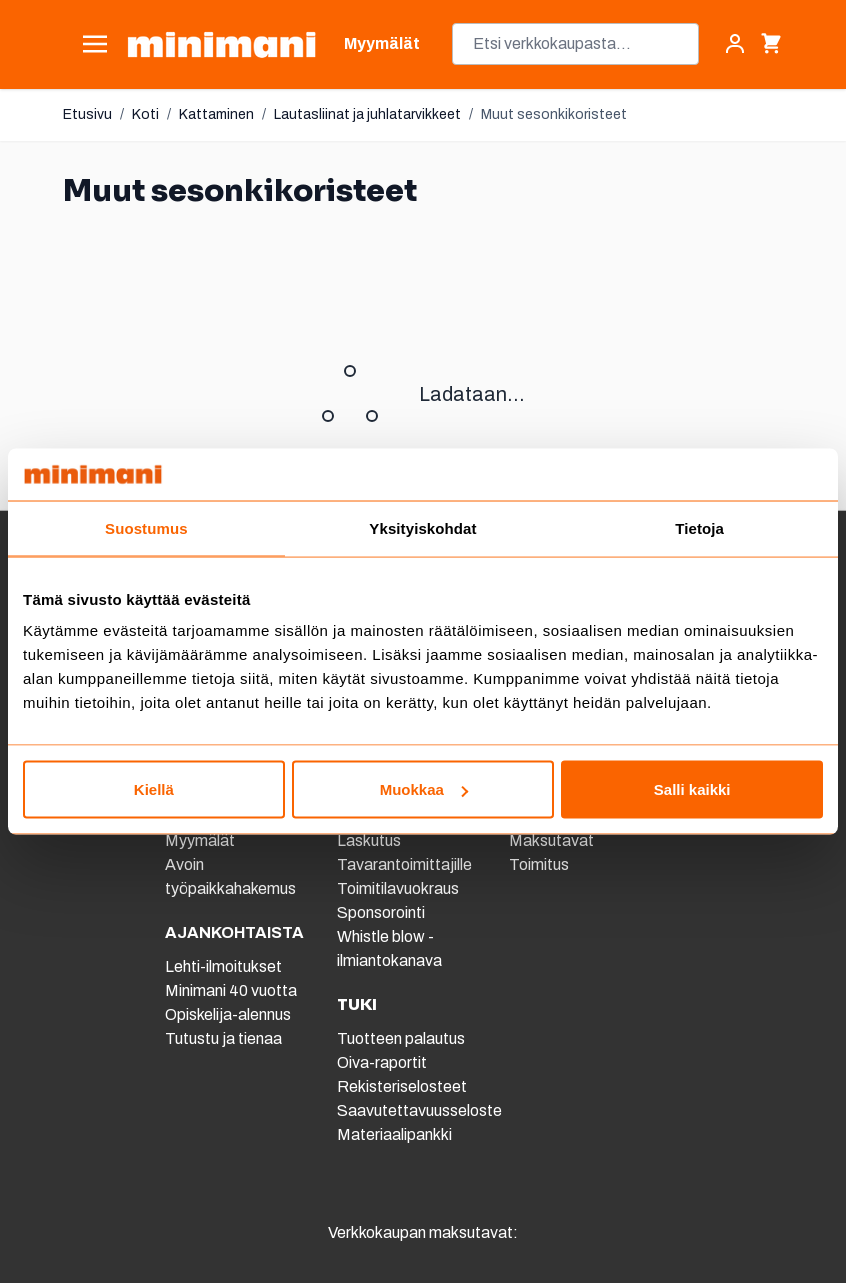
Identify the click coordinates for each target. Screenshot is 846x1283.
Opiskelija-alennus (228, 1014)
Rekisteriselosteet (402, 1086)
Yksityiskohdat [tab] (422, 527)
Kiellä (154, 789)
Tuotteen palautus (402, 1038)
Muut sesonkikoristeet (554, 114)
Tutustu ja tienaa (223, 1038)
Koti (145, 114)
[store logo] (221, 44)
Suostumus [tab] (146, 527)
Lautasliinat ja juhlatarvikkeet (367, 114)
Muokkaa (424, 789)
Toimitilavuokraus (398, 888)
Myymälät (200, 840)
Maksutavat (551, 840)
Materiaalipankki (394, 1134)
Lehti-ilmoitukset (223, 966)
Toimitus (539, 864)
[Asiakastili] (735, 44)
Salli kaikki (692, 789)
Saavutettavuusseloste (419, 1110)
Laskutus (369, 840)
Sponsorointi (381, 912)
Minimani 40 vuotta (231, 990)
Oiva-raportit (382, 1062)
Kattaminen (216, 114)
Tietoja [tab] (699, 527)
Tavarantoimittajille (404, 864)
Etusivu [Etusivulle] (87, 114)
